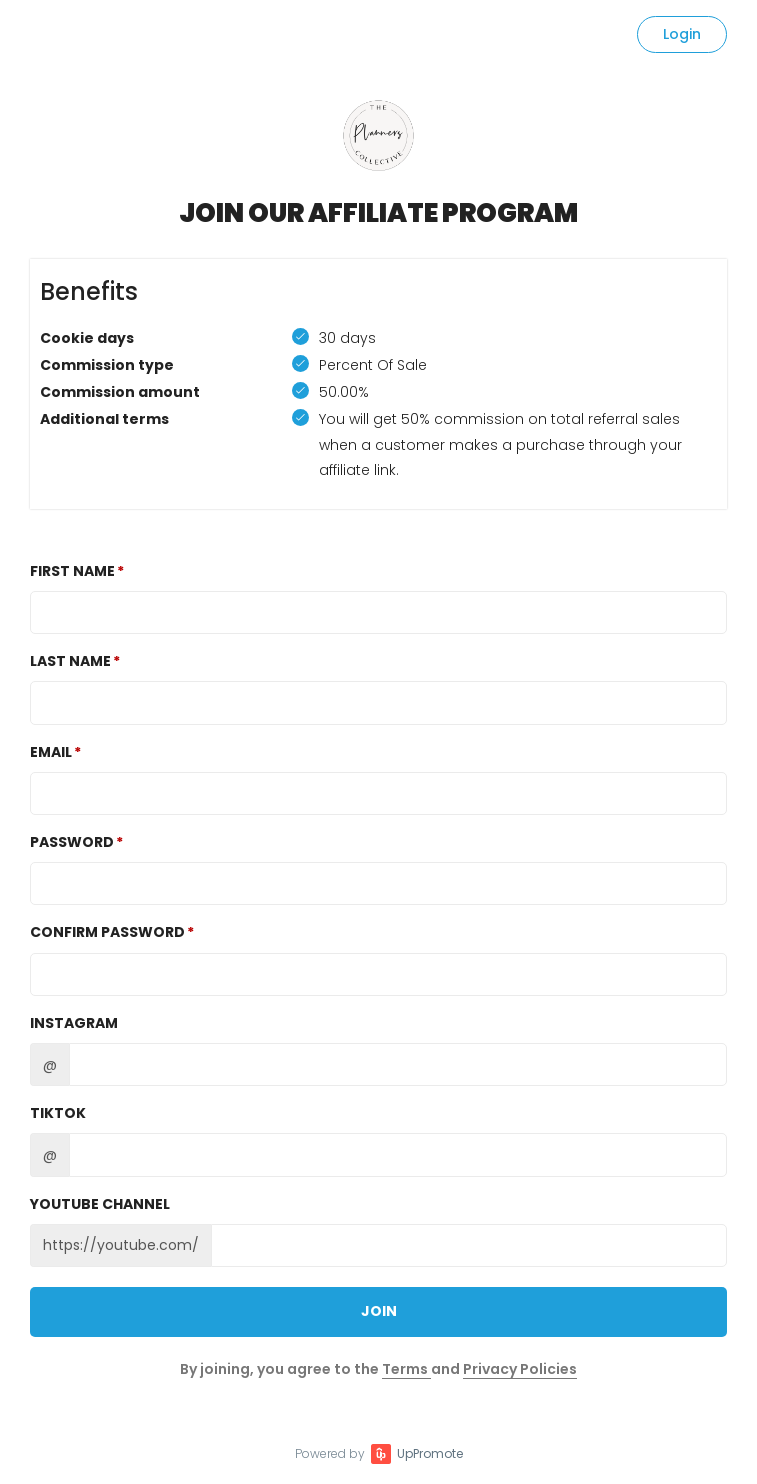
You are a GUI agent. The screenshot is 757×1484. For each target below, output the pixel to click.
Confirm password (107, 932)
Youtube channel (100, 1204)
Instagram (74, 1023)
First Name (72, 571)
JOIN (379, 1311)
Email (51, 752)
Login (682, 34)
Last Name (70, 661)
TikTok (58, 1113)
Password (72, 842)
